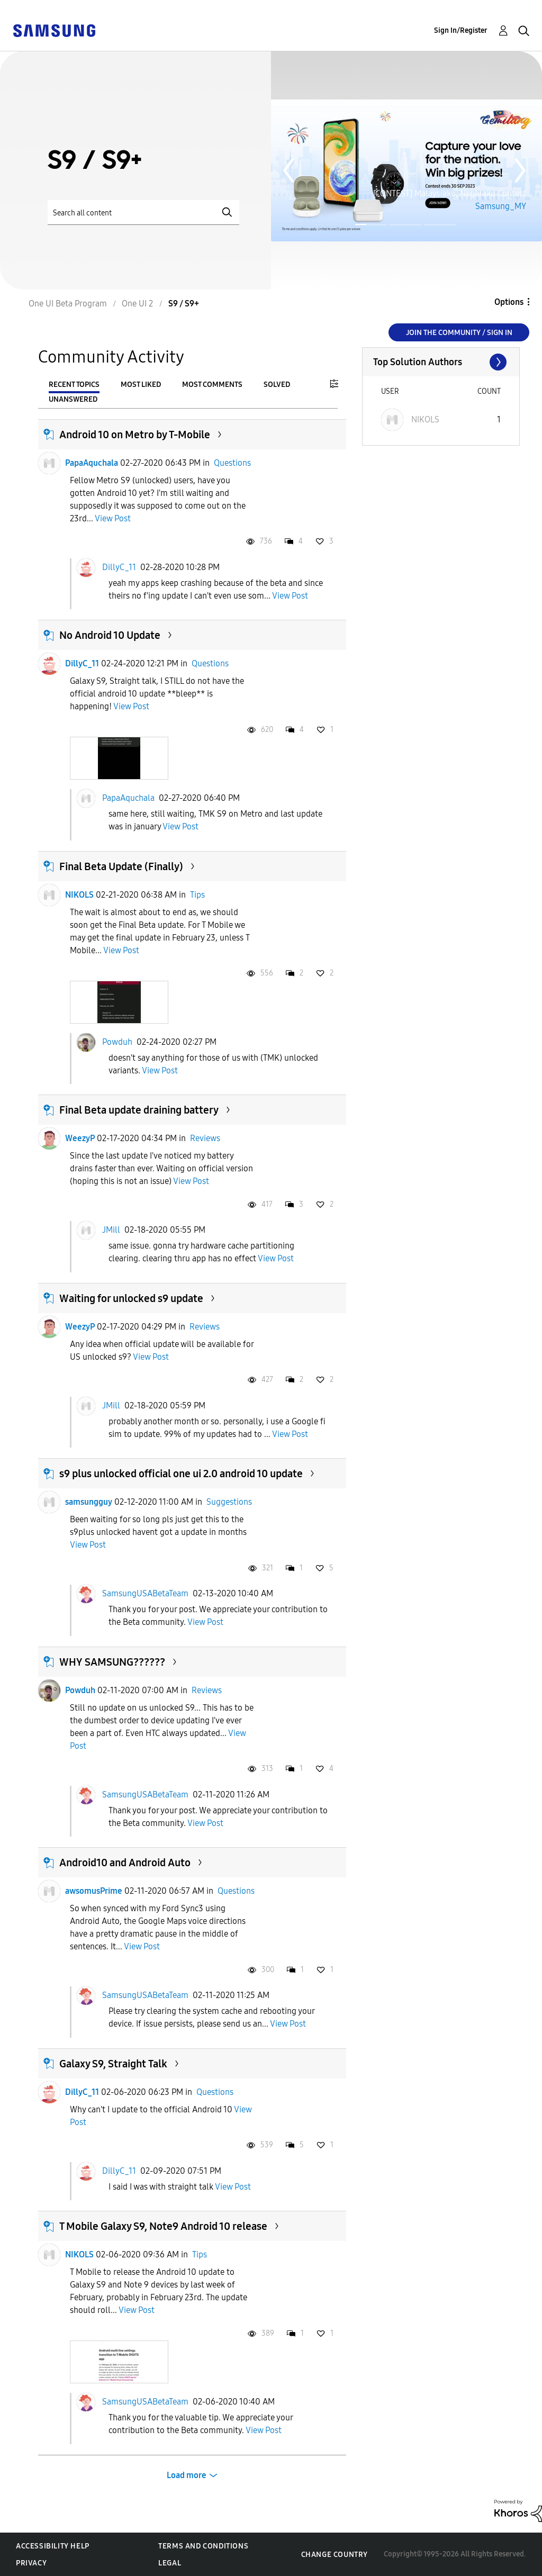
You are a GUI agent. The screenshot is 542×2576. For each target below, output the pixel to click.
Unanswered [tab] (73, 399)
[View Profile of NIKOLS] (425, 419)
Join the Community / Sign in (459, 332)
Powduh (117, 1041)
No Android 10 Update (109, 635)
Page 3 (440, 224)
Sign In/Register (460, 30)
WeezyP (80, 1138)
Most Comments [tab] (212, 384)
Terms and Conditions (203, 2546)
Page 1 (355, 224)
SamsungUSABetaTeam (145, 1593)
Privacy (31, 2563)
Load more (186, 2475)
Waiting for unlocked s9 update (131, 1298)
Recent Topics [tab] (74, 384)
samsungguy (88, 1502)
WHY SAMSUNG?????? (112, 1662)
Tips (197, 895)
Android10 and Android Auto (125, 1862)
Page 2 (405, 224)
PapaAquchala (91, 463)
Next (520, 170)
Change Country (334, 2554)
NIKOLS (79, 895)
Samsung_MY (500, 206)
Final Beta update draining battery (139, 1110)
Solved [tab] (277, 384)
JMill (111, 1230)
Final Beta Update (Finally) (121, 866)
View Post (113, 518)
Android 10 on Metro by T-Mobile (134, 434)
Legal (169, 2563)
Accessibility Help (52, 2546)
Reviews (205, 1138)
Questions (232, 463)
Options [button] (508, 302)
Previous (288, 170)
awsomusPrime (93, 1891)
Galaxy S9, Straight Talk (113, 2063)
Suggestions (229, 1502)
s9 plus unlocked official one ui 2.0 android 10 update (181, 1473)
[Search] (143, 212)
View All (441, 362)
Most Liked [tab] (141, 384)
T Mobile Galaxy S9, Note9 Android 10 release (163, 2226)
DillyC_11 (119, 567)
